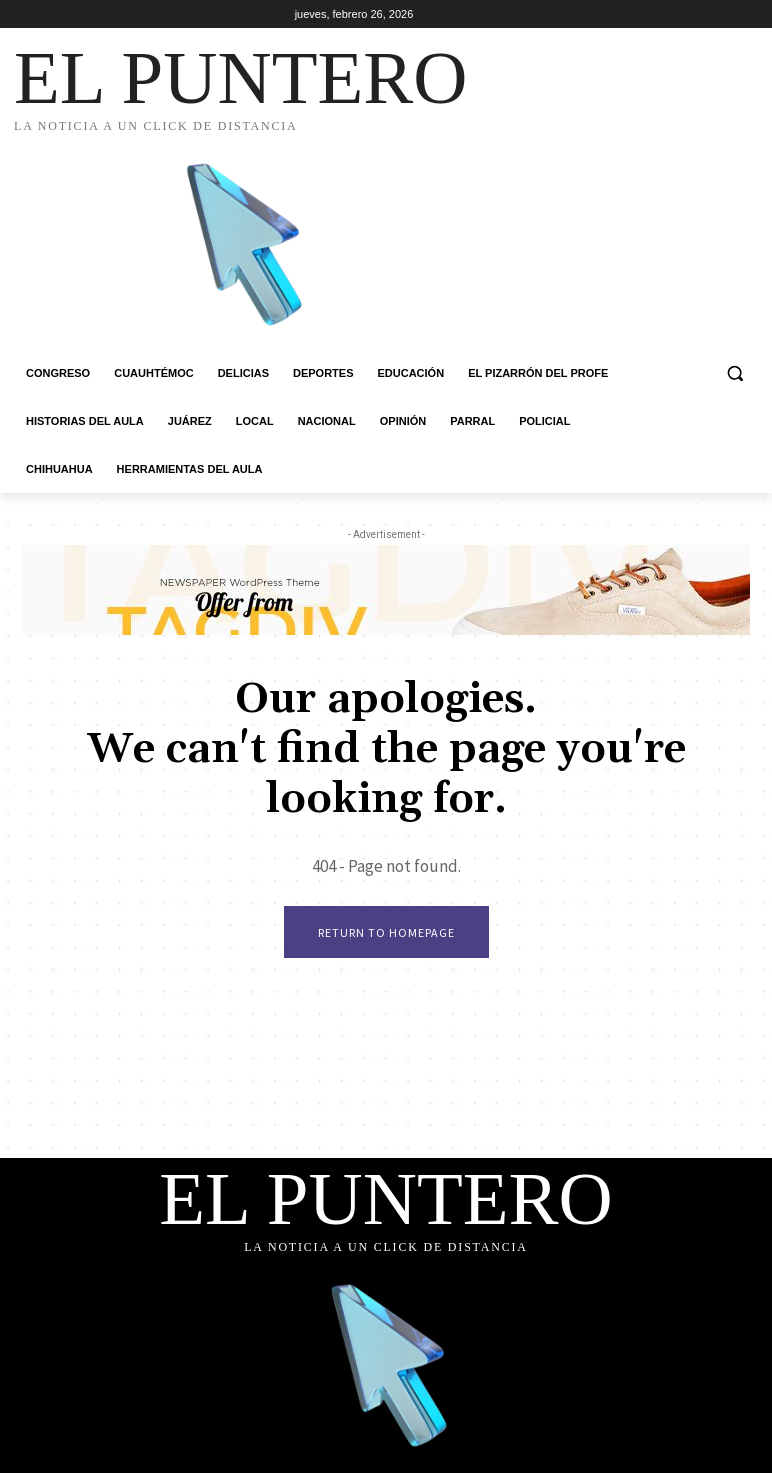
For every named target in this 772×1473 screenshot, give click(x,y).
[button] (734, 373)
